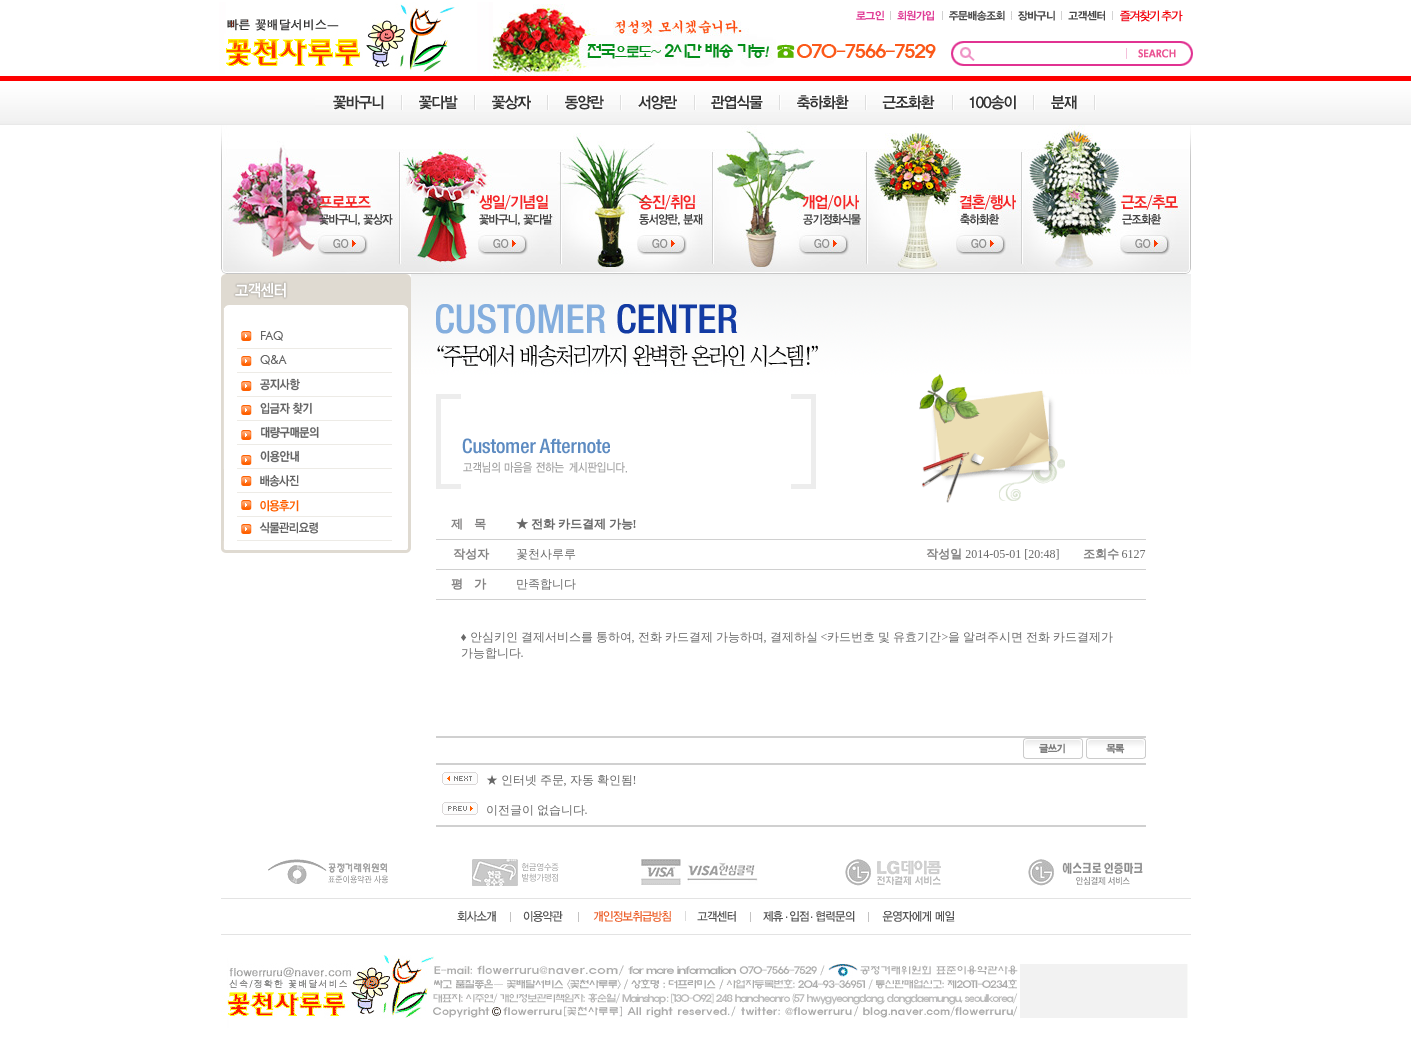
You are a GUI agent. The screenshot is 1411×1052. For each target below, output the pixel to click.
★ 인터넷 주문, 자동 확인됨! (561, 780)
